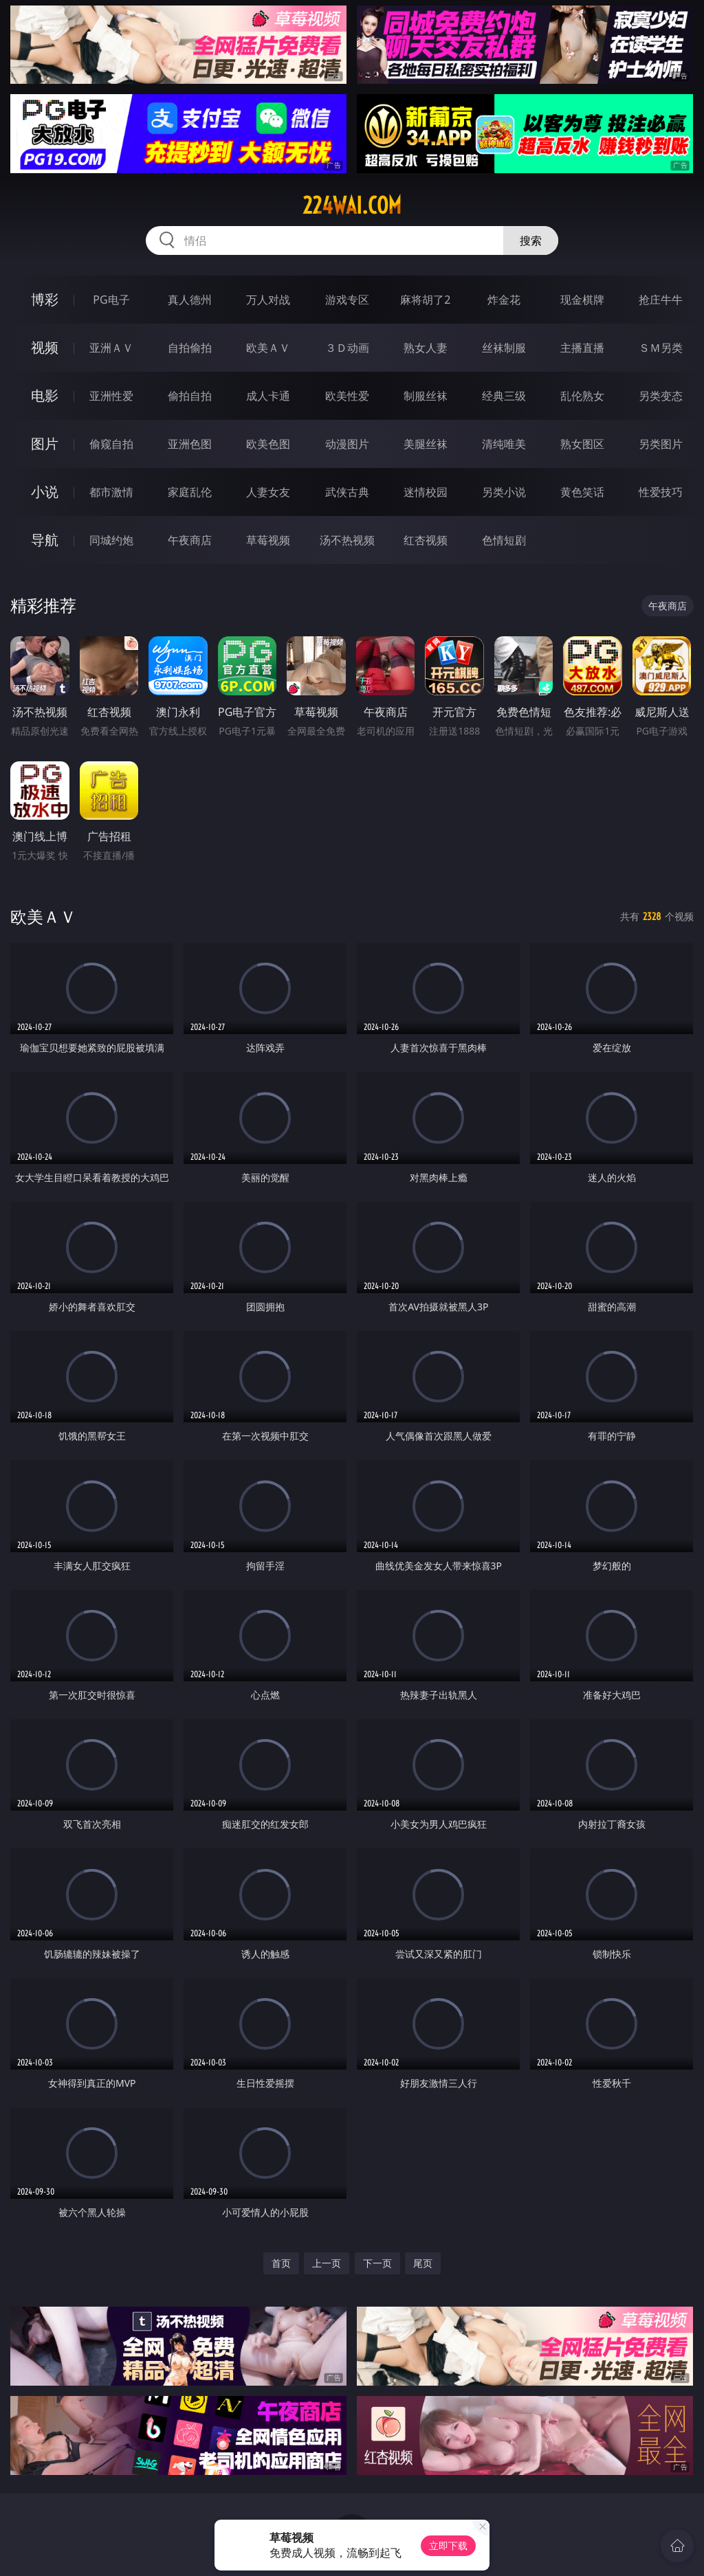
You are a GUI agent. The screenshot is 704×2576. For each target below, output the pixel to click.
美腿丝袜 (426, 443)
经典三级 (504, 395)
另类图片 (661, 443)
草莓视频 (268, 540)
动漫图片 (347, 443)
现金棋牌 (582, 299)
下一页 (377, 2263)
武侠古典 (347, 492)
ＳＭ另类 (661, 347)
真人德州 (190, 299)
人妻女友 (268, 492)
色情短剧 (504, 540)
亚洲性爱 (111, 395)
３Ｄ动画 (347, 347)
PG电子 (111, 299)
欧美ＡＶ (268, 347)
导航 (44, 539)
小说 (44, 491)
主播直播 (582, 347)
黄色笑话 (582, 492)
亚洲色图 (190, 443)
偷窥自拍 (111, 443)
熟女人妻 (426, 347)
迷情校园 (426, 492)
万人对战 (268, 299)
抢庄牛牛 (661, 299)
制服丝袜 (426, 395)
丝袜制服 (504, 347)
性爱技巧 (661, 492)
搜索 (531, 240)
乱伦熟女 (582, 395)
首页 (281, 2263)
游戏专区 (347, 299)
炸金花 (503, 299)
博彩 (44, 299)
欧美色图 (268, 443)
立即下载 (448, 2545)
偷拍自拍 (190, 395)
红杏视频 (426, 540)
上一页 (326, 2263)
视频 (44, 347)
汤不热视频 (347, 540)
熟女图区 (582, 443)
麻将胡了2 (425, 299)
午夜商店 (190, 540)
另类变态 (661, 395)
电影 (44, 395)
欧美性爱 (347, 395)
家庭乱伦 (190, 492)
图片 (44, 443)
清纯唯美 (504, 443)
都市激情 (111, 492)
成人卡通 (268, 395)
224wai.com (352, 205)
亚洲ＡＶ (111, 347)
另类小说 (504, 492)
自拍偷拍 (190, 347)
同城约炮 (111, 540)
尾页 (422, 2263)
